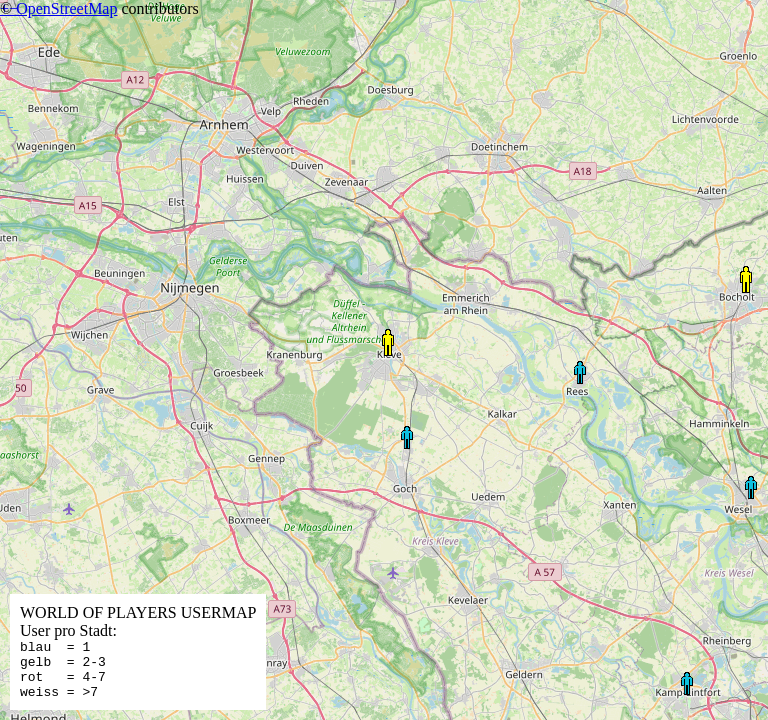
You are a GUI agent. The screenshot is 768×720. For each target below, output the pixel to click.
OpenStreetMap (66, 8)
